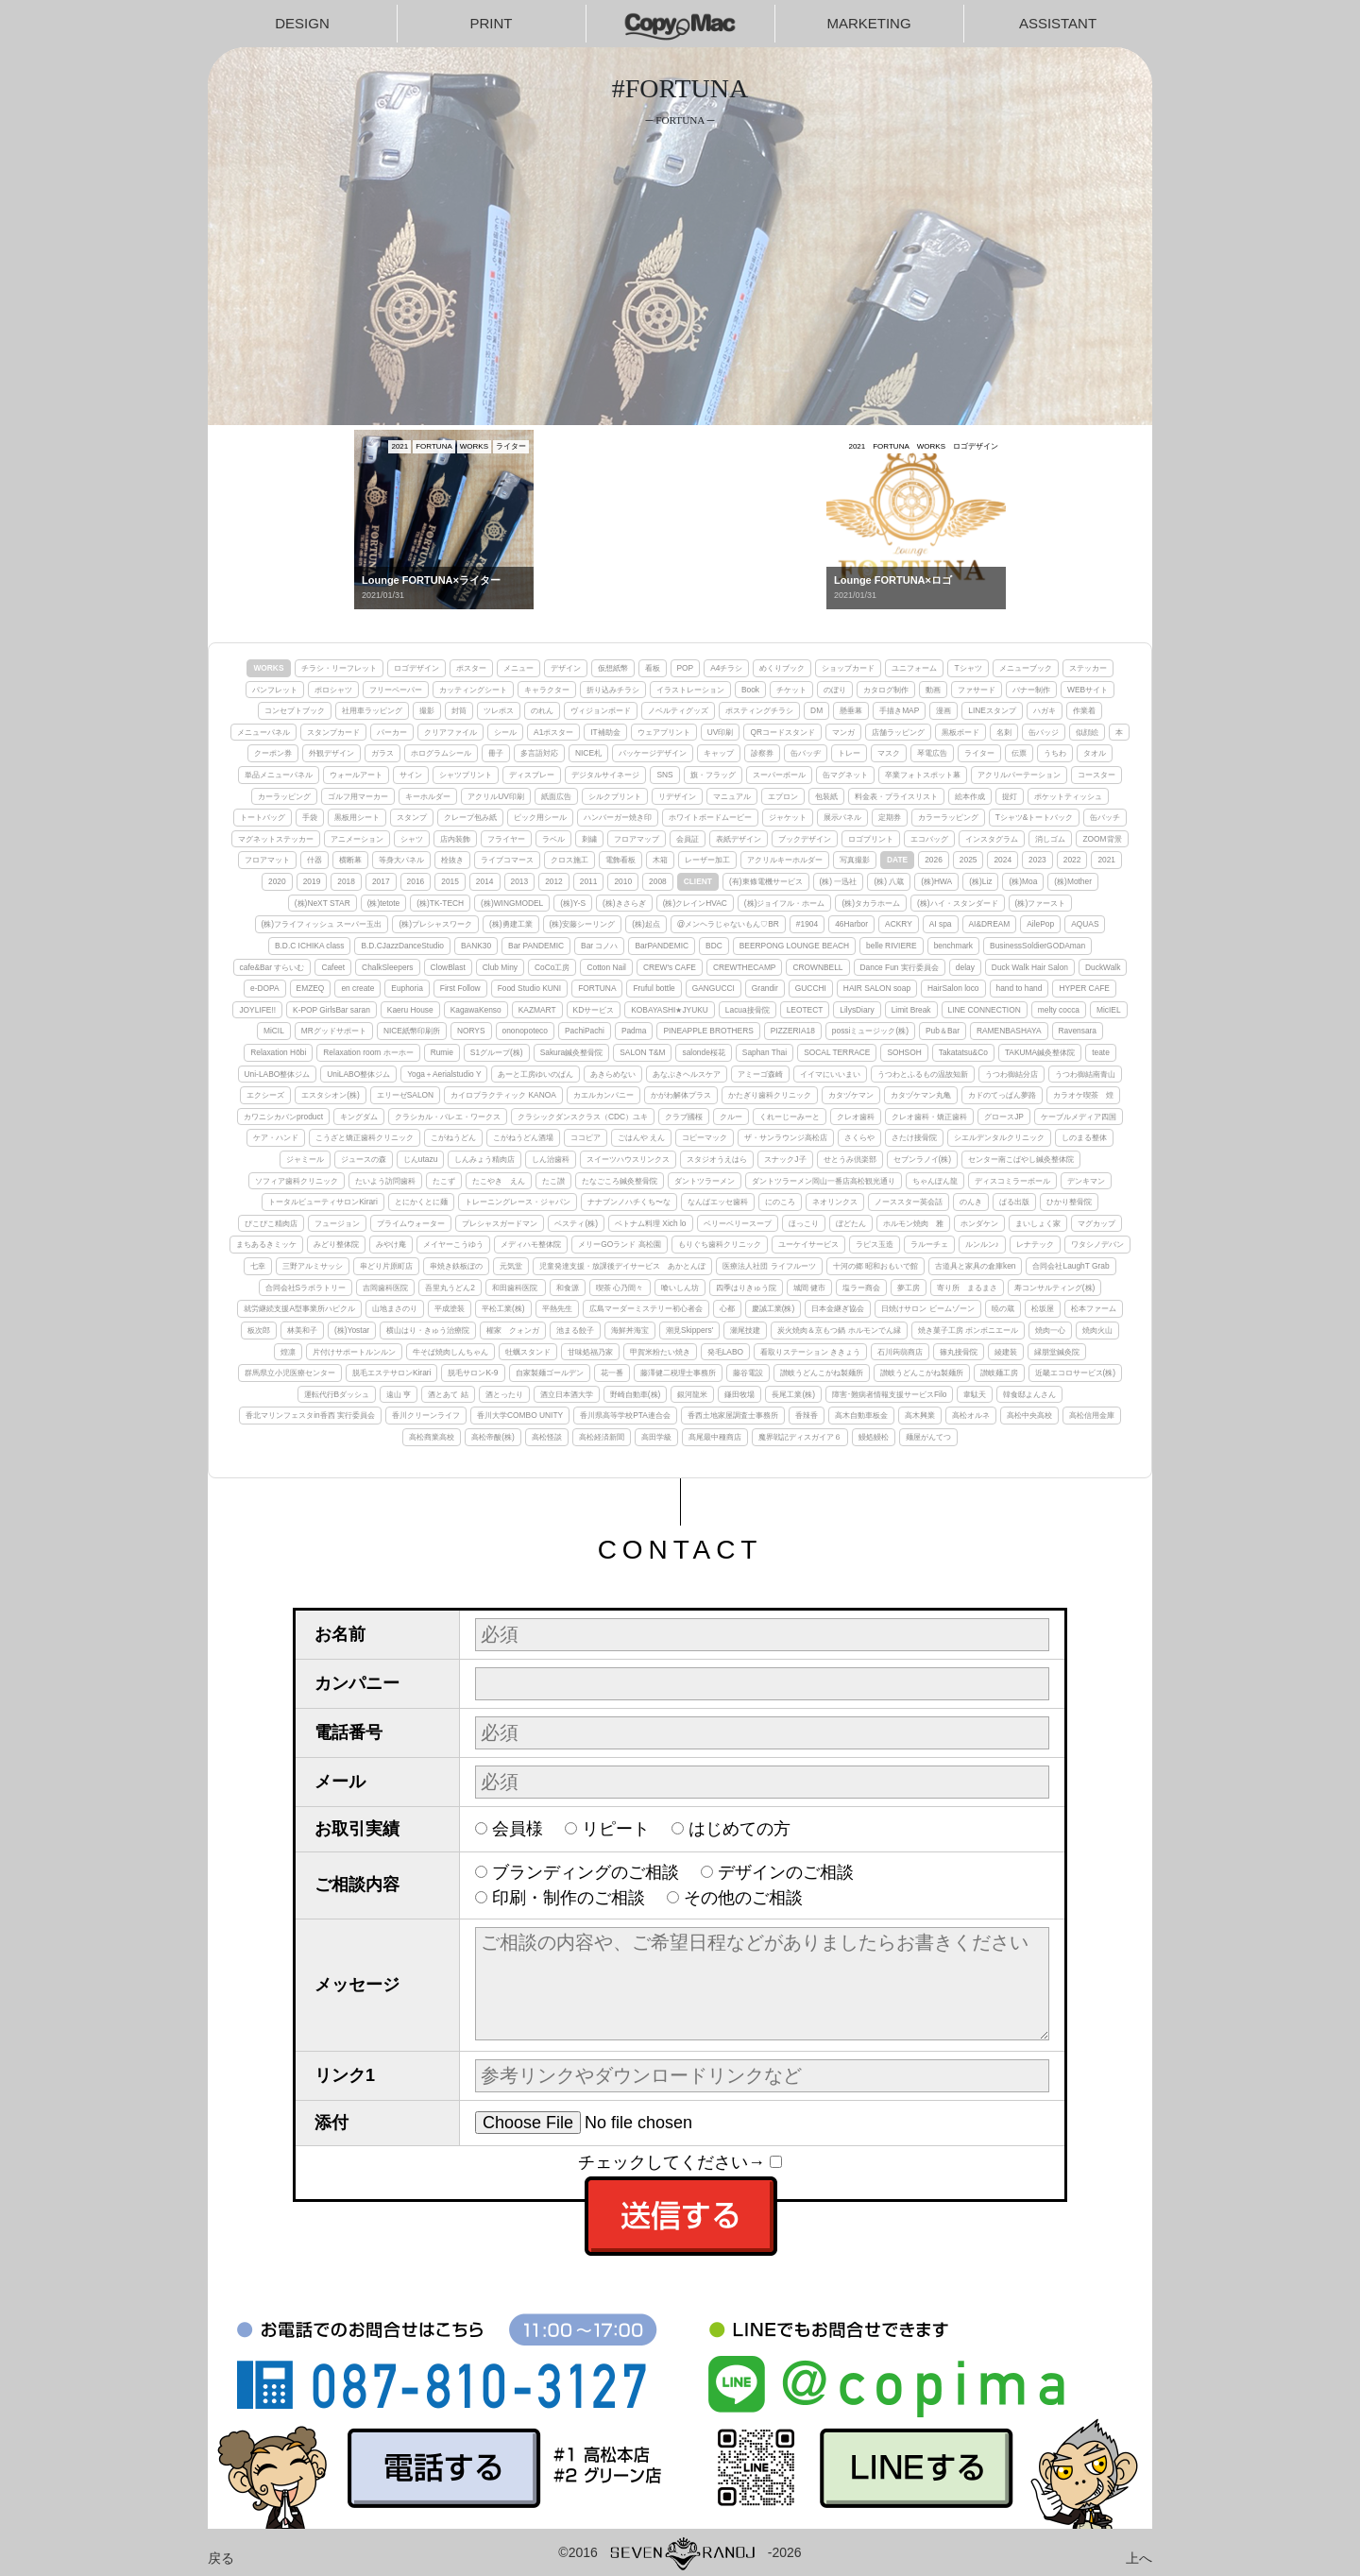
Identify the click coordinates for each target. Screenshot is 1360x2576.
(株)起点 (646, 924)
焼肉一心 (1050, 1330)
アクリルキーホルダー (785, 859)
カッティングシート (473, 689)
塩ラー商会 (861, 1287)
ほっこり (804, 1223)
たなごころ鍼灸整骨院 (619, 1181)
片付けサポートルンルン (354, 1351)
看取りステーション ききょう (810, 1351)
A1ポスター (553, 732)
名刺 (1004, 732)
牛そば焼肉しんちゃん (450, 1351)
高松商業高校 (431, 1437)
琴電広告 (932, 753)
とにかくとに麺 (421, 1201)
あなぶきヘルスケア (687, 1074)
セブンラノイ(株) (922, 1159)
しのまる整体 (1084, 1137)
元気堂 (511, 1266)
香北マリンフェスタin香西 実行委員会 (310, 1415)
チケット (791, 689)
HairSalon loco (952, 988)
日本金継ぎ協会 (837, 1308)
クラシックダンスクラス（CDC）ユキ (583, 1116)
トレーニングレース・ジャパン (517, 1201)
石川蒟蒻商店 (900, 1351)
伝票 (1019, 753)
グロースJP (1004, 1116)
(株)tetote (383, 903)
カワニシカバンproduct (283, 1116)
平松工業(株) (503, 1308)
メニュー (518, 668)
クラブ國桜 (684, 1116)
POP (685, 668)
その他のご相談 (743, 1897)
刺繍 (589, 839)
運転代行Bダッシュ (337, 1394)
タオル (1094, 753)
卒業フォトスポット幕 (922, 774)
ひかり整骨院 (1069, 1201)
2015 (450, 881)
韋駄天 (974, 1394)
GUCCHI (810, 988)
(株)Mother (1073, 881)
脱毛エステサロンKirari (392, 1372)
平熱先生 (557, 1308)
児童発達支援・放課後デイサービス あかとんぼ (622, 1266)
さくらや (859, 1137)
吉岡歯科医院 (385, 1287)
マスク (888, 753)
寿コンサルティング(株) (1055, 1287)
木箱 (660, 859)
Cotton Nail (605, 967)
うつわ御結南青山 (1085, 1074)
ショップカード (848, 668)
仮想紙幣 (613, 668)
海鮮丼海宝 (630, 1330)
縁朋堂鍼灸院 (1057, 1351)
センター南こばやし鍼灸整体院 (1021, 1159)
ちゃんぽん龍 (935, 1181)
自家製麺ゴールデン (550, 1372)
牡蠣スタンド (528, 1351)
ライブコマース (507, 859)
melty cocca (1059, 1010)
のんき (971, 1201)
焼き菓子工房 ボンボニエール (968, 1330)
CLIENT (698, 881)
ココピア (585, 1137)
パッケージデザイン (653, 753)
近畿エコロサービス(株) (1075, 1372)
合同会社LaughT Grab (1070, 1266)
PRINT (491, 23)
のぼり (835, 689)
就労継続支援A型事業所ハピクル (299, 1308)
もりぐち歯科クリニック (719, 1244)
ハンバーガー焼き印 (618, 817)
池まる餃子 (575, 1330)
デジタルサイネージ (605, 774)
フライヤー (506, 839)
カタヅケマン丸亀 (921, 1095)
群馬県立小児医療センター (290, 1372)
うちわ (1055, 753)
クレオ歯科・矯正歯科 (929, 1116)
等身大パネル (401, 859)
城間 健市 (809, 1287)
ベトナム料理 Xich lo (650, 1223)
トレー (849, 753)
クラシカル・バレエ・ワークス (448, 1116)
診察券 (762, 753)
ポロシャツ (333, 689)
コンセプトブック (294, 710)
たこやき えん (498, 1181)
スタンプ (412, 817)
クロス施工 (569, 859)
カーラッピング (284, 796)
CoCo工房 (552, 967)
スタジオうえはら (717, 1159)
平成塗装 (449, 1308)
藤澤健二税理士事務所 (678, 1372)
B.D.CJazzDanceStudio (402, 945)
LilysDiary (857, 1010)
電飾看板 (620, 859)
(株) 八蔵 (889, 881)
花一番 (612, 1372)
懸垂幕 (851, 710)
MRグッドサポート (333, 1030)
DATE (897, 859)
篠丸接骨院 (959, 1351)
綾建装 (1005, 1351)
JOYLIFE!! (257, 1010)
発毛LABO (725, 1351)
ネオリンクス (835, 1201)
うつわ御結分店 (1011, 1074)
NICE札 (588, 753)
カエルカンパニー (603, 1095)
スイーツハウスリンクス (628, 1159)
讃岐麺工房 (999, 1372)
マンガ (843, 732)
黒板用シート (357, 817)
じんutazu (420, 1159)
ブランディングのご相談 (585, 1872)
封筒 (459, 710)
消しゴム (1050, 839)
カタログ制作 (886, 689)
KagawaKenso (476, 1010)
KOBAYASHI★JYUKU (669, 1010)
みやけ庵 (391, 1244)
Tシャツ (967, 668)
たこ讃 (553, 1181)
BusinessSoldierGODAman (1037, 945)
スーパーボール (779, 774)
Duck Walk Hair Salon (1030, 967)
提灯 (1009, 796)
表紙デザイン (738, 839)
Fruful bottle (653, 988)
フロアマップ (636, 839)
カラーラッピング (948, 817)
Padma (634, 1030)
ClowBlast (448, 967)
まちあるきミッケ (266, 1244)
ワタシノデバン (1097, 1244)
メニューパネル (263, 732)
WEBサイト (1087, 689)
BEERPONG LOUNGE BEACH (794, 945)
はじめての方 (740, 1828)
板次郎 (258, 1330)
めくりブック (782, 668)
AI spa (940, 924)
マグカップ (1096, 1223)
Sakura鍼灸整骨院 (572, 1052)
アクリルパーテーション (1019, 774)
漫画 (943, 710)
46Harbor (851, 924)
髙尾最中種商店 (714, 1437)
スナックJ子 (785, 1159)
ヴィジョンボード (600, 710)
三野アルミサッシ (312, 1266)
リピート (616, 1828)
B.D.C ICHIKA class (310, 945)
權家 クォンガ (512, 1330)
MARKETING (868, 23)
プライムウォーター (411, 1223)
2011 (589, 881)
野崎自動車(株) (635, 1394)
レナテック (1035, 1244)
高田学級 (656, 1437)
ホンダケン (979, 1223)
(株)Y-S (573, 903)
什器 (314, 859)
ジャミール (305, 1159)
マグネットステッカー (276, 839)
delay (965, 967)
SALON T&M (642, 1052)
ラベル (553, 839)
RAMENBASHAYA (1009, 1030)
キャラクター (547, 689)
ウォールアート (356, 774)
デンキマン (1086, 1181)
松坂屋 (1042, 1308)
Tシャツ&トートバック (1034, 817)
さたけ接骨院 (914, 1137)
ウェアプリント (664, 732)
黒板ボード (960, 732)
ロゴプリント (870, 839)
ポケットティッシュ (1068, 796)
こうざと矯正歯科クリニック (364, 1137)
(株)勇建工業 (511, 924)
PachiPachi (584, 1030)
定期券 (889, 817)
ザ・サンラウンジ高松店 (785, 1137)
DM (816, 710)
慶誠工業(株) (773, 1308)
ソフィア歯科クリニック (296, 1181)
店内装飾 (455, 839)
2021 (1106, 859)
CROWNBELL (817, 967)
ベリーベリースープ (738, 1223)
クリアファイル (450, 732)
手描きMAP (899, 710)
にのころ (780, 1201)
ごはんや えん (641, 1137)
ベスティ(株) (576, 1223)
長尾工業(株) (793, 1394)
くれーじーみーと (789, 1116)
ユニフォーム (914, 668)
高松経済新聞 (601, 1437)
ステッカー (1088, 668)
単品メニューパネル (279, 774)
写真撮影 (855, 859)
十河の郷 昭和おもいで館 (875, 1266)
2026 (934, 859)
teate (1101, 1052)
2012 (554, 881)
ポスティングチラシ (759, 710)
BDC (714, 945)
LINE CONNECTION (984, 1010)
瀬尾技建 (745, 1330)
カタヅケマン (851, 1095)
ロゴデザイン (416, 668)
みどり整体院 (336, 1244)
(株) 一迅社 (839, 881)
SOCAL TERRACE (837, 1052)
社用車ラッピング (372, 710)
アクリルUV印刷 (496, 796)
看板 (652, 668)
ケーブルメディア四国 (1078, 1116)
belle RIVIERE (891, 945)
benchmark (953, 945)
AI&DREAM (990, 924)
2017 (381, 881)
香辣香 (806, 1415)
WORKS (268, 668)
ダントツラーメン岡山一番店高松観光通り (823, 1181)
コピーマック (704, 1137)
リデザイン (677, 796)
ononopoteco (525, 1030)
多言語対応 (539, 753)
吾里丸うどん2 (450, 1287)
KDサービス (594, 1010)
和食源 (567, 1287)
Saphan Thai (764, 1052)
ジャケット (788, 817)
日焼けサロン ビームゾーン (927, 1308)
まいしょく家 (1038, 1223)
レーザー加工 (707, 859)
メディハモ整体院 (531, 1244)
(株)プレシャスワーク (435, 924)
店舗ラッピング (898, 732)
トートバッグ (262, 817)
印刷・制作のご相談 (568, 1897)
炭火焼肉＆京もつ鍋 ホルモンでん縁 (838, 1330)
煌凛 (288, 1351)
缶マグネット (845, 774)
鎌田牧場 (739, 1394)
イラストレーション (690, 689)
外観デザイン (331, 753)
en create (357, 988)
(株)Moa (1023, 881)
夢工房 (908, 1287)
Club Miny (500, 967)
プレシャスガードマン (499, 1223)
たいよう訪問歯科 (385, 1181)
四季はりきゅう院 (746, 1287)
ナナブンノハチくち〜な (629, 1201)
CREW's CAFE (669, 967)
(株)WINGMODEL (512, 903)
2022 (1072, 859)
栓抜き (452, 859)
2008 (658, 881)
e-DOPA (265, 988)
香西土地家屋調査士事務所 (733, 1415)
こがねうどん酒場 (523, 1137)
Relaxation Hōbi (278, 1052)
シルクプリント (614, 796)
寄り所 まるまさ (967, 1287)
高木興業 (920, 1415)
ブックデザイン (804, 839)
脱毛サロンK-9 (473, 1372)
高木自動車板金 (861, 1415)
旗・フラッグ (713, 774)
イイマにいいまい (830, 1074)
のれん (542, 710)
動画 (933, 689)
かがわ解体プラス (681, 1095)
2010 (623, 881)
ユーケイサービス (808, 1244)
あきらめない (613, 1074)
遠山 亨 (398, 1394)
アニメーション (357, 839)
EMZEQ (311, 988)
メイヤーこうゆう (453, 1244)
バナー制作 (1031, 689)
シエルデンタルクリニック (999, 1137)
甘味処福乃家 (590, 1351)
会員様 (517, 1828)
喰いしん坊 (680, 1287)
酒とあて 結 (448, 1394)
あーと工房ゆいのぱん (535, 1074)
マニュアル (732, 796)
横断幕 (350, 859)
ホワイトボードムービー (710, 817)
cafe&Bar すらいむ (272, 967)
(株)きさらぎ (624, 903)
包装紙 (826, 796)
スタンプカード (333, 732)
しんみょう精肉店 (484, 1159)
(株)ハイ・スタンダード (957, 903)
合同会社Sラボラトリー (306, 1287)
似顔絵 (1087, 732)
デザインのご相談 (786, 1872)
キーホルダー (427, 796)
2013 (520, 881)
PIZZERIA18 (793, 1030)
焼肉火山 (1097, 1330)
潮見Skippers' (689, 1330)
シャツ (411, 839)
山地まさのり (394, 1308)
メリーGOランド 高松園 (619, 1244)
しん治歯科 (551, 1159)
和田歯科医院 (515, 1287)
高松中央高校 (1029, 1415)
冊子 (495, 753)
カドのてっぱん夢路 (1002, 1095)
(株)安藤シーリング (583, 924)
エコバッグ (929, 839)
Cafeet (333, 967)
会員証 (687, 839)
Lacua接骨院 (747, 1010)
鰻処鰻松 (873, 1437)
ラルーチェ (929, 1244)
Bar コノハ (599, 945)
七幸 (257, 1266)
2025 (969, 859)
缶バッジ (1043, 732)
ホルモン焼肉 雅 (913, 1223)
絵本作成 (970, 796)
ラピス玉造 (874, 1244)
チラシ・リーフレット (339, 668)
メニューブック (1025, 668)
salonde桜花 (703, 1052)
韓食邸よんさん (1029, 1394)
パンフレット (275, 689)
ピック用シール (540, 817)
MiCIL (274, 1030)
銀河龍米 (692, 1394)
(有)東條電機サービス (766, 881)
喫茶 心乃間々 (619, 1287)
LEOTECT (805, 1010)
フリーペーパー (395, 689)
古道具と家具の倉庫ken (975, 1266)
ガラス (382, 753)
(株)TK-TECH (440, 903)
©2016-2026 (679, 2552)
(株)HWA (936, 881)
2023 (1037, 859)
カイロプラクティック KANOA (503, 1095)
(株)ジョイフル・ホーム (784, 903)
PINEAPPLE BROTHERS (708, 1030)
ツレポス (499, 710)
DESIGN (302, 23)
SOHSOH (904, 1052)
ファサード (976, 689)
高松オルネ (971, 1415)
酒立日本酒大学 (566, 1394)
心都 (727, 1308)
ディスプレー (531, 774)
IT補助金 (605, 732)
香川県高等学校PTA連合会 (625, 1415)
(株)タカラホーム (871, 903)
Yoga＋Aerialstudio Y (444, 1074)
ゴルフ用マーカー (358, 796)
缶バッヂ (805, 753)
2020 (277, 881)
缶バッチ (1105, 817)
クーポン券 (273, 753)
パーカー (392, 732)
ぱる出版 (1014, 1201)
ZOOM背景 (1101, 839)
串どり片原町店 (386, 1266)
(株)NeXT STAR (322, 903)
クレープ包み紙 (470, 817)
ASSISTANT (1057, 23)
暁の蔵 (1003, 1308)
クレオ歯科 (856, 1116)
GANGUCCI (713, 988)
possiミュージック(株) (870, 1030)
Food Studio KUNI (530, 988)
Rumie (442, 1052)
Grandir (765, 988)
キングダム (359, 1116)
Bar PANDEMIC (536, 945)
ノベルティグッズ (678, 710)
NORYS (471, 1030)
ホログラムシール (441, 753)
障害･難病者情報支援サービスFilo (889, 1394)
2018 (346, 881)
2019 (312, 881)
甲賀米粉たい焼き (660, 1351)
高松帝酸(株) (493, 1437)
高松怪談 (547, 1437)
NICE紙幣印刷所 (411, 1030)
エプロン (783, 796)
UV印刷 (720, 732)
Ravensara (1078, 1030)
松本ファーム (1093, 1308)
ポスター (471, 668)
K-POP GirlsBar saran (331, 1010)
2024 (1003, 859)
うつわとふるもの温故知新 (922, 1074)
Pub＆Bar (943, 1030)
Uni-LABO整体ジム (278, 1074)
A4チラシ (726, 668)
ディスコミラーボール (1012, 1181)
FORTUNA (597, 988)
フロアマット (267, 859)
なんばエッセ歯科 (718, 1201)
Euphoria (407, 988)
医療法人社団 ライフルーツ (768, 1266)
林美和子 (302, 1330)
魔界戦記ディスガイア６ (800, 1437)
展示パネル (842, 817)
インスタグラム (991, 839)
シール (505, 732)
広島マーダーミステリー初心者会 (646, 1308)
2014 (485, 881)
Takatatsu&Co (963, 1052)
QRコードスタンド (782, 732)
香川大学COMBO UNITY (520, 1415)
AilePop (1040, 924)
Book (750, 689)
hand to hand (1019, 988)
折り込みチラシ (612, 689)
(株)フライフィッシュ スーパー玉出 (322, 924)
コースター (1096, 774)
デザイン (566, 668)
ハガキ (1044, 710)
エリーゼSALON (405, 1095)
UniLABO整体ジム (358, 1074)
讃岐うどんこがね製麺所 (821, 1372)
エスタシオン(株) (330, 1095)
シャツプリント (465, 774)
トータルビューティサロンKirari (323, 1201)
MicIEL (1108, 1010)
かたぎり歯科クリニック (769, 1095)
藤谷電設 (748, 1372)
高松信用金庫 (1091, 1415)
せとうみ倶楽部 (850, 1159)
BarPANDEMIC (661, 945)
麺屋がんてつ (928, 1437)
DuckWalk (1102, 967)
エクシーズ (265, 1095)
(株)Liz (980, 881)
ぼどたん (851, 1223)
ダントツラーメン (704, 1181)
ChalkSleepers (387, 967)
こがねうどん (453, 1137)
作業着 (1084, 710)
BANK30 (476, 945)
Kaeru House (410, 1010)
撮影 (426, 710)
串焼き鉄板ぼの (456, 1266)
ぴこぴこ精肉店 (271, 1223)
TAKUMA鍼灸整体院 (1040, 1052)
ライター (979, 753)
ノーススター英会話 (909, 1201)
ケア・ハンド (275, 1137)
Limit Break (911, 1010)
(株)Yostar (351, 1330)
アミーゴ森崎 (760, 1074)
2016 (416, 881)
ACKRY (898, 924)
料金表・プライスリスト (896, 796)
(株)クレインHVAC (695, 903)
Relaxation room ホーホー (368, 1052)
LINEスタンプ (992, 710)
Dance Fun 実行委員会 (899, 967)
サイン (411, 774)
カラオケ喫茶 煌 (1083, 1095)
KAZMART (537, 1010)
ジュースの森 (363, 1159)
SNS (664, 774)
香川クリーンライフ (426, 1415)
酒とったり (504, 1394)
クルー (731, 1116)
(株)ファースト (1040, 903)
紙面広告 (556, 796)
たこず (444, 1181)
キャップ (719, 753)
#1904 (807, 924)
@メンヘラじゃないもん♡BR (728, 924)
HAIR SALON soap (876, 988)
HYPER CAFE (1084, 988)
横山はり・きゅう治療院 (427, 1330)
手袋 (309, 817)
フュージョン (337, 1223)
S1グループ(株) (496, 1052)
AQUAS (1084, 924)
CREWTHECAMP (744, 967)
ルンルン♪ (982, 1244)
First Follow (460, 988)
